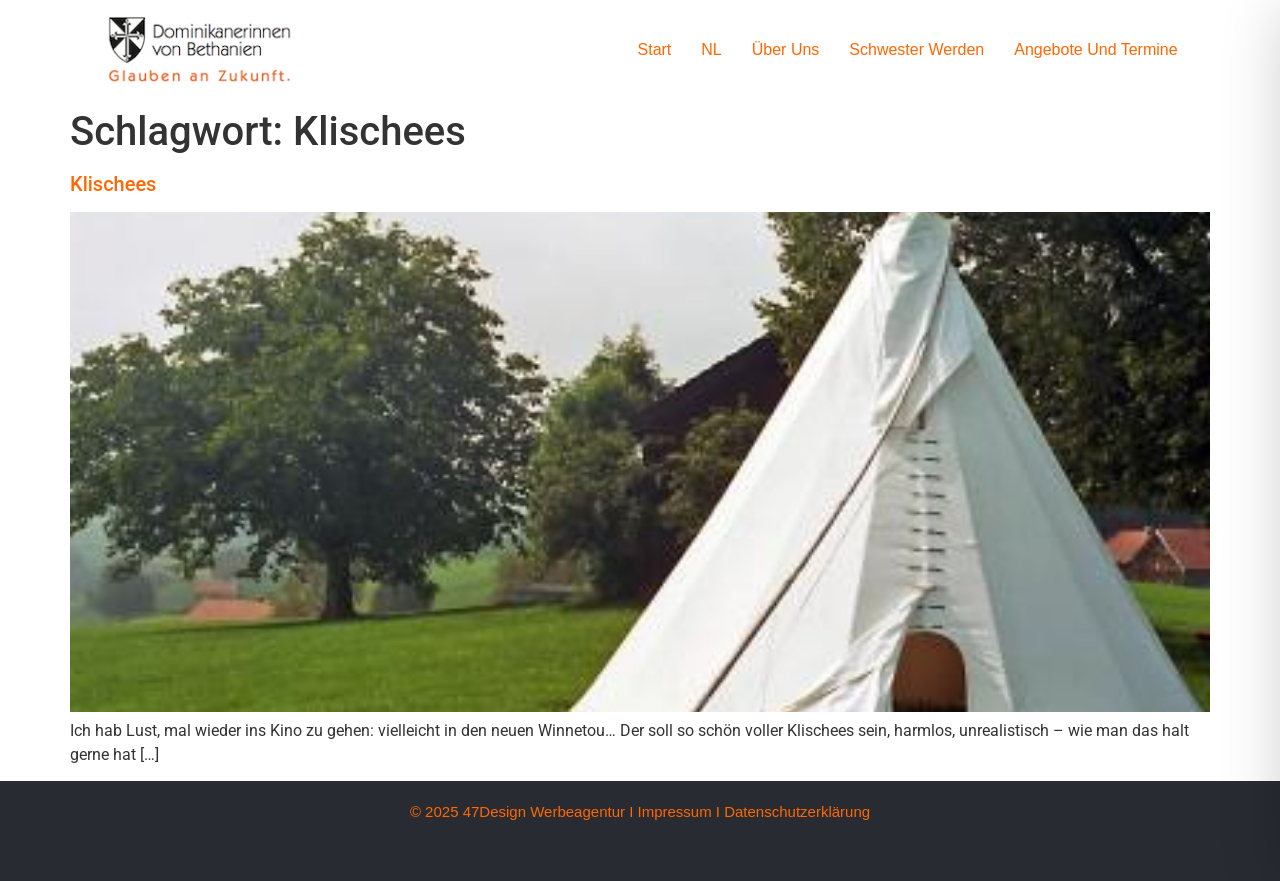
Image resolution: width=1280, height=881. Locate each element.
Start (655, 49)
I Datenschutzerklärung (793, 811)
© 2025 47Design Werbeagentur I (521, 811)
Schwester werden (916, 49)
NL (711, 49)
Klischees (113, 184)
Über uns (786, 49)
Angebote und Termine (1095, 49)
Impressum (674, 811)
